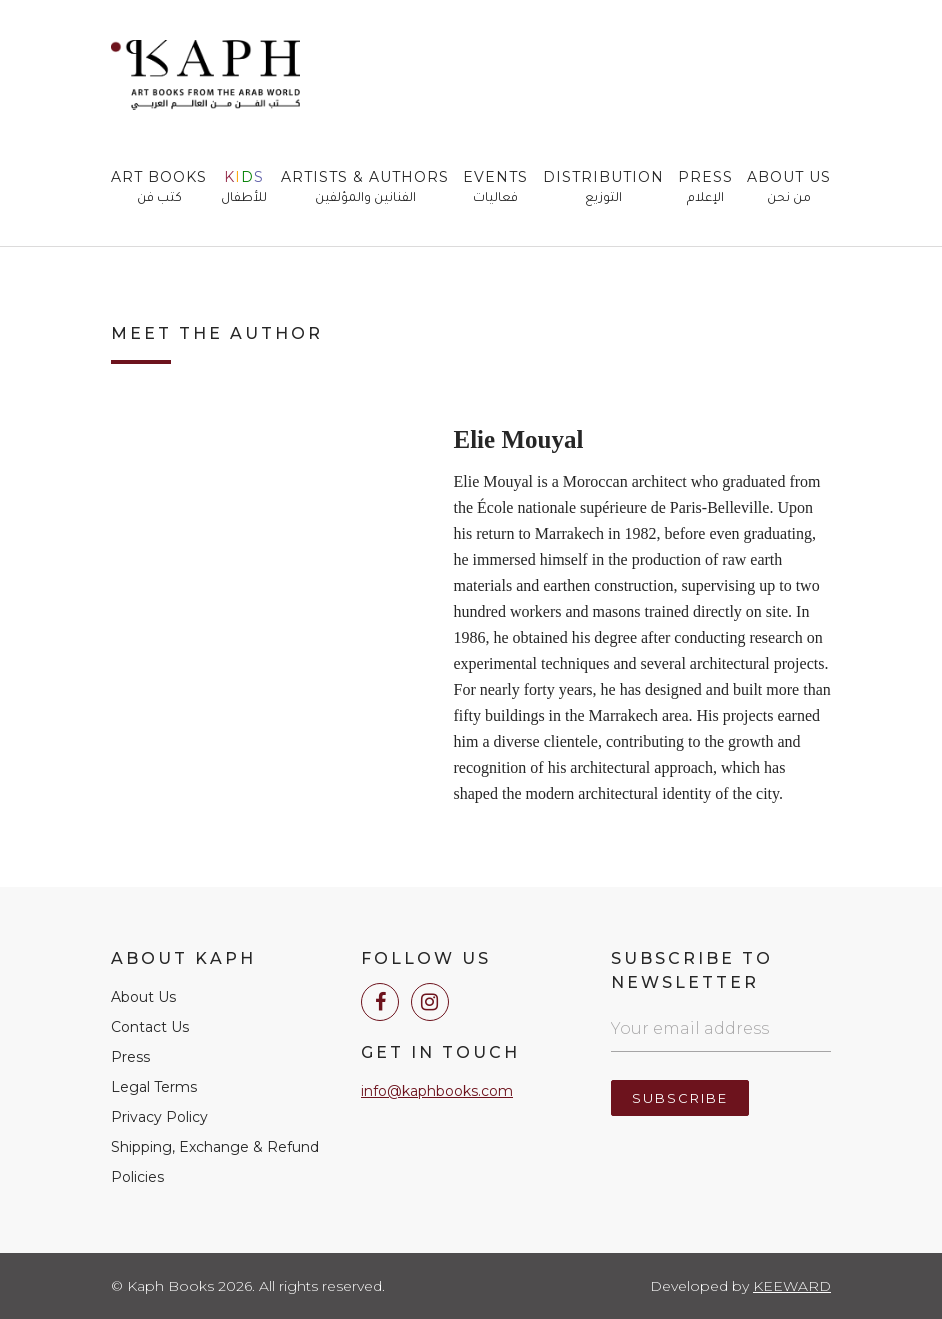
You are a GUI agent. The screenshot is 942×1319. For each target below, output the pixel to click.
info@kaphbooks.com (437, 1091)
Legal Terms (154, 1087)
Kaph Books (205, 75)
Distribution (603, 188)
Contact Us (150, 1027)
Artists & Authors (365, 188)
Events (495, 188)
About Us (789, 188)
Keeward (792, 1286)
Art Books (159, 188)
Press (705, 188)
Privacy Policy (159, 1117)
